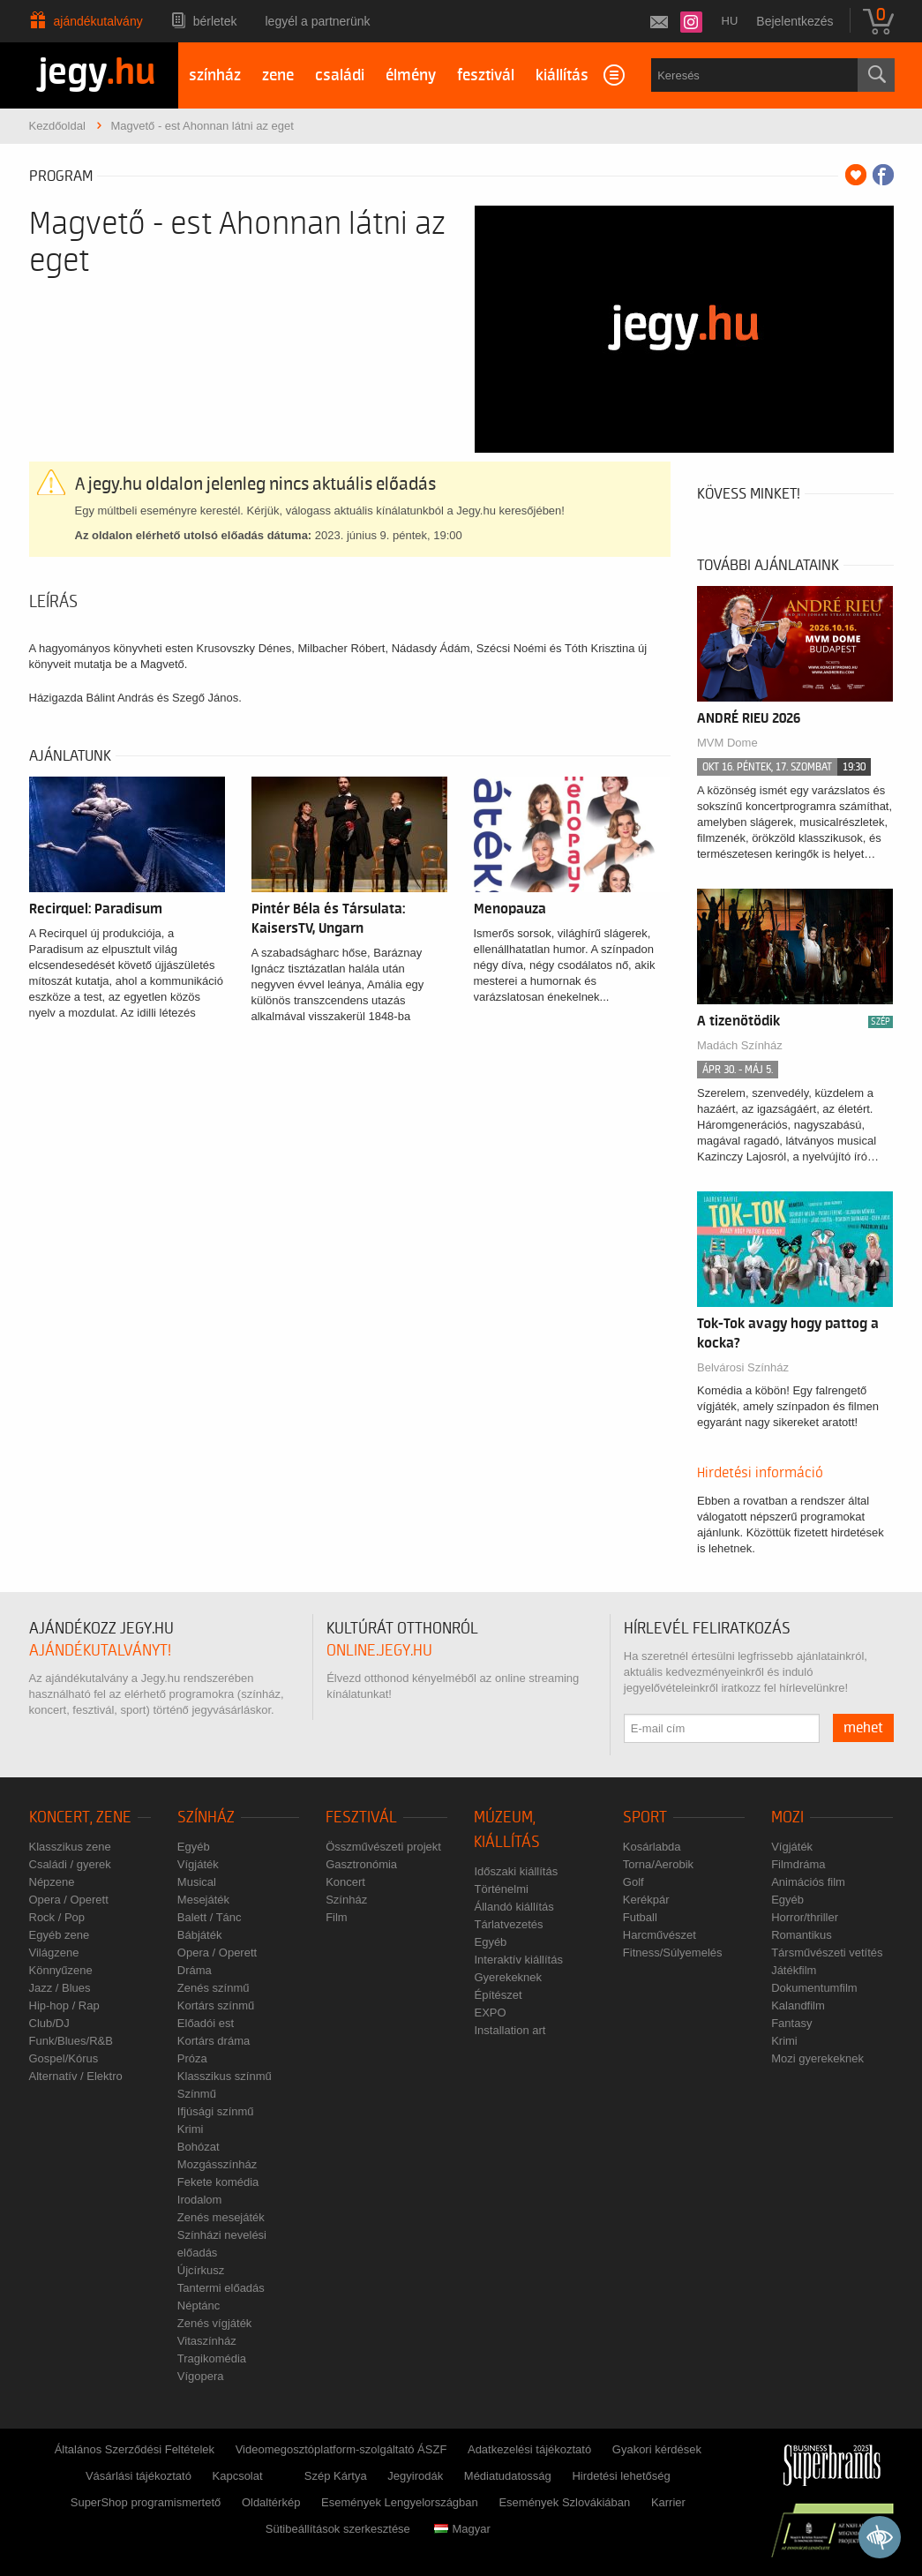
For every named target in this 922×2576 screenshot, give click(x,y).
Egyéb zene (59, 1934)
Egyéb (193, 1846)
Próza (192, 2058)
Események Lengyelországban (399, 2502)
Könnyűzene (61, 1970)
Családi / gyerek (70, 1864)
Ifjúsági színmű (215, 2111)
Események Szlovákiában (564, 2502)
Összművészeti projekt (383, 1846)
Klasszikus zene (70, 1846)
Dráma (194, 1970)
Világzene (54, 1952)
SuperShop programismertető (146, 2502)
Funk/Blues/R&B (71, 2040)
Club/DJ (49, 2023)
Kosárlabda (652, 1846)
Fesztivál (361, 1817)
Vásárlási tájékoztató (138, 2475)
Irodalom (199, 2199)
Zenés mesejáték (221, 2217)
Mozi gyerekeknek (817, 2058)
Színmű (196, 2093)
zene (278, 75)
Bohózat (198, 2146)
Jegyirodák (415, 2475)
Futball (640, 1917)
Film (337, 1917)
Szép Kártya (335, 2475)
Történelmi (501, 1889)
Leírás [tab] (53, 602)
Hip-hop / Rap (64, 2005)
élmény (411, 75)
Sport (645, 1817)
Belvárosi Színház (743, 1367)
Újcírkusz (200, 2270)
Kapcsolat (238, 2475)
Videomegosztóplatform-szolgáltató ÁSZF (341, 2449)
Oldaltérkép (271, 2502)
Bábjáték (199, 1934)
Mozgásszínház (217, 2164)
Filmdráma (798, 1864)
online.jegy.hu (379, 1650)
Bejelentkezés (794, 21)
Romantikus (801, 1934)
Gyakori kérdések (656, 2449)
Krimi (190, 2129)
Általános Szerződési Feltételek (134, 2449)
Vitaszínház (206, 2340)
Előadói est (205, 2023)
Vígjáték (198, 1864)
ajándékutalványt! (100, 1650)
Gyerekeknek (508, 1977)
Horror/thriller (804, 1917)
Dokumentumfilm (814, 1987)
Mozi (787, 1817)
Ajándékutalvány (98, 21)
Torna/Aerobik (658, 1864)
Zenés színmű (213, 1987)
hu (730, 20)
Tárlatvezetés (508, 1924)
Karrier (668, 2502)
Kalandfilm (798, 2005)
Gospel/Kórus (64, 2058)
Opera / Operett (69, 1899)
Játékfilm (793, 1970)
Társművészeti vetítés (826, 1952)
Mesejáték (203, 1899)
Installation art (509, 2030)
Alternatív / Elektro (76, 2076)
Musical (196, 1882)
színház (215, 75)
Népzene (52, 1882)
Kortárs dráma (213, 2040)
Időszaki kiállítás (516, 1871)
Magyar (462, 2528)
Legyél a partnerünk (318, 21)
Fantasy (791, 2023)
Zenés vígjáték (214, 2323)
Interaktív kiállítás (518, 1959)
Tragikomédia (211, 2358)
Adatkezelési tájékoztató (529, 2449)
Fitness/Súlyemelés (673, 1952)
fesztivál (485, 75)
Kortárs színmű (215, 2005)
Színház (206, 1817)
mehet (863, 1728)
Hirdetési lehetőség (621, 2475)
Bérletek (215, 21)
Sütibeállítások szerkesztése (338, 2528)
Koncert (345, 1882)
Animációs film (808, 1882)
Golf (633, 1882)
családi (339, 75)
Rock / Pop (57, 1917)
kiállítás (562, 75)
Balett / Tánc (209, 1917)
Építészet (497, 1994)
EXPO (490, 2012)
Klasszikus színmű (224, 2076)
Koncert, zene (80, 1817)
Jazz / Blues (60, 1987)
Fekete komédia (218, 2182)
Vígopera (200, 2376)
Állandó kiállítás (513, 1906)
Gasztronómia (361, 1864)
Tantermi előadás (221, 2287)
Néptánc (198, 2305)
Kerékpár (646, 1899)
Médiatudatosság (507, 2475)
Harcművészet (659, 1934)
